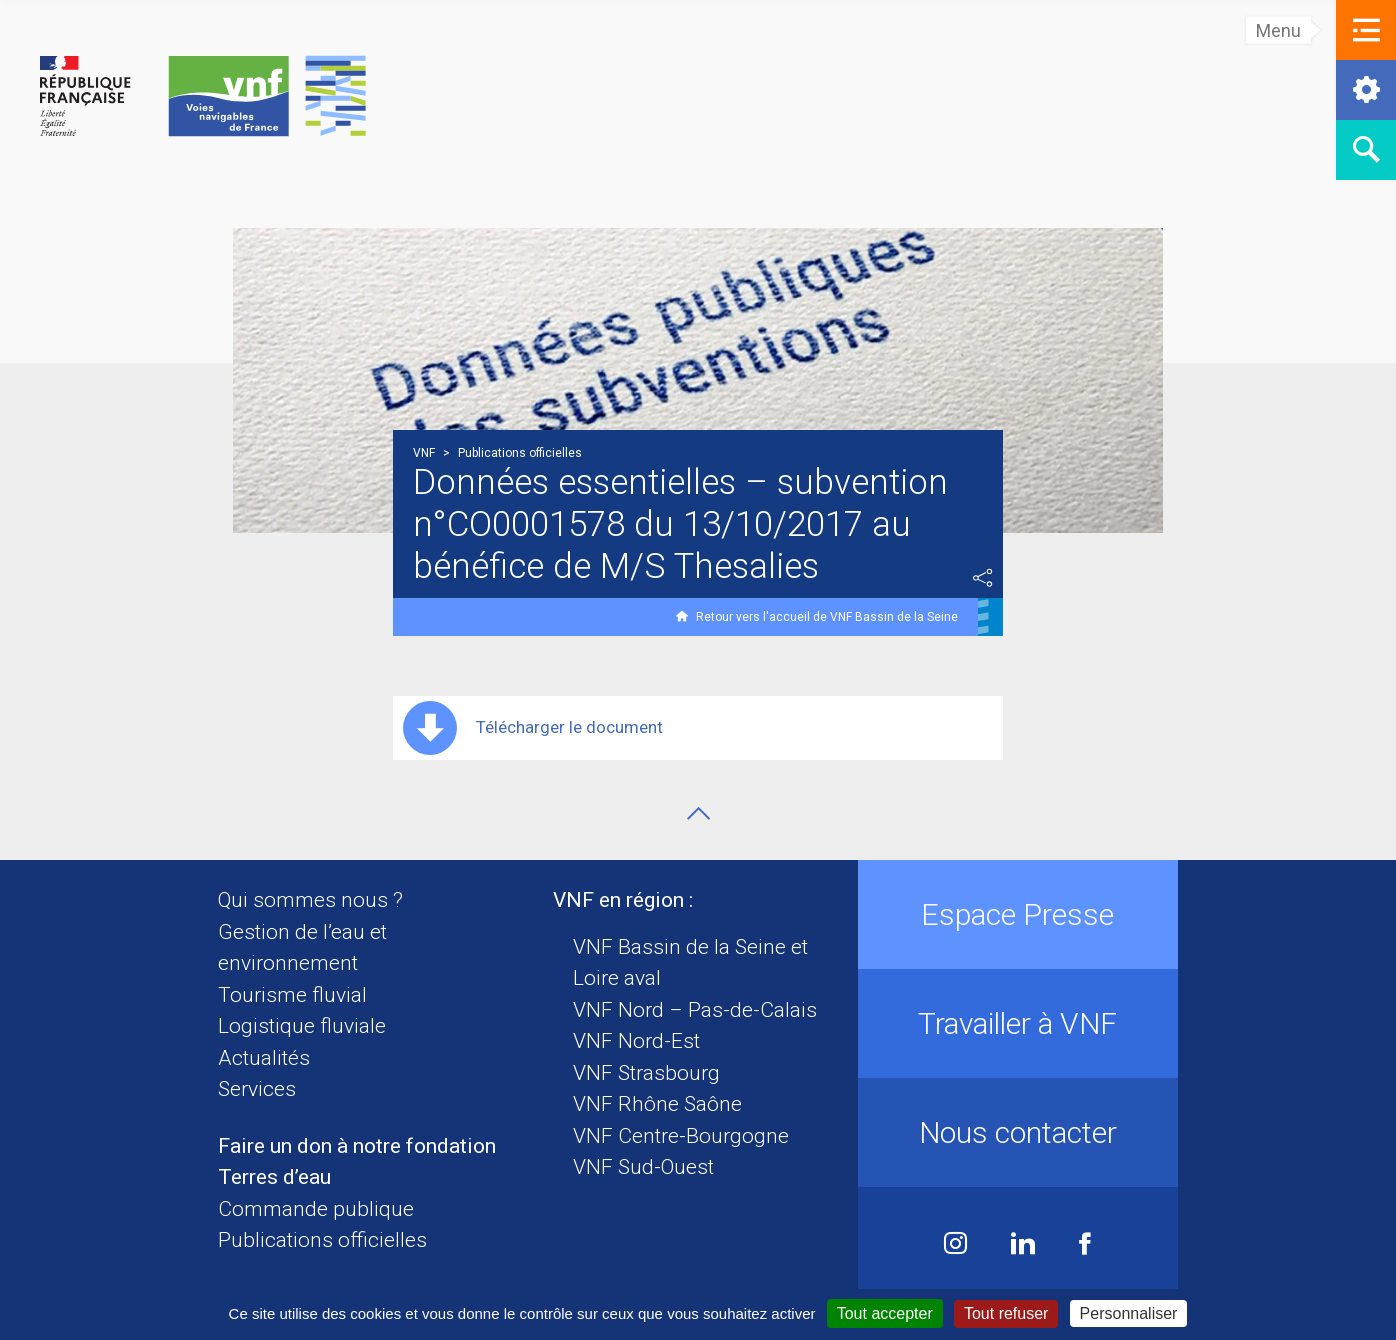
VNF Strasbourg (646, 1073)
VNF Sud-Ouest (643, 1167)
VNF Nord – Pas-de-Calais (695, 1010)
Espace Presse (1017, 914)
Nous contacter (1018, 1132)
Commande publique (316, 1209)
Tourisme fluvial (292, 995)
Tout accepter (885, 1313)
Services (257, 1089)
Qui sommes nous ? (310, 900)
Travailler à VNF (1017, 1023)
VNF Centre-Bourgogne (681, 1136)
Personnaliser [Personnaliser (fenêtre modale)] (1129, 1313)
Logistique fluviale (302, 1026)
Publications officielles (322, 1240)
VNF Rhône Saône (657, 1104)
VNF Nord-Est (636, 1041)
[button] (1366, 30)
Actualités (264, 1058)
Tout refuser (1006, 1313)
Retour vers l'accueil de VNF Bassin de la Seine (827, 617)
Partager (983, 578)
